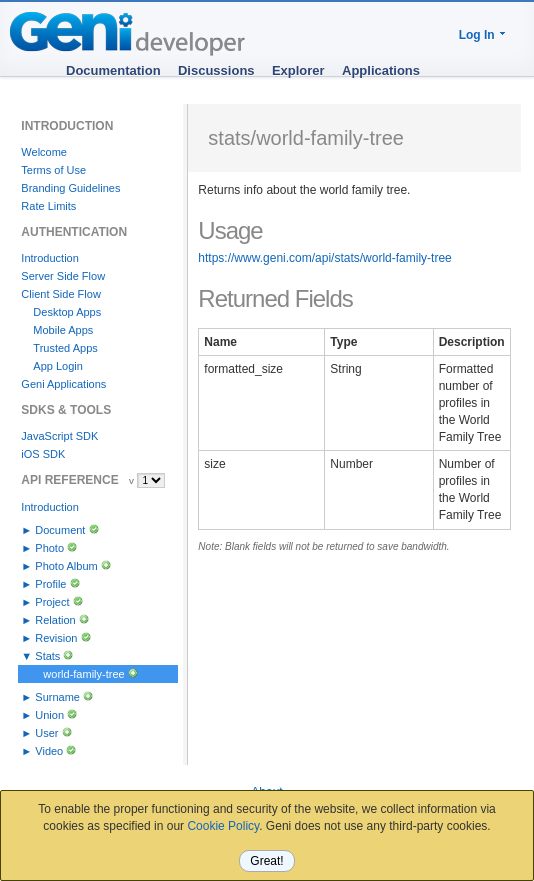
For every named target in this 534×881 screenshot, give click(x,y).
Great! (266, 861)
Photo (49, 548)
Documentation (113, 70)
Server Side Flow (63, 276)
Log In (477, 35)
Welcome (44, 152)
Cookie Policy (223, 826)
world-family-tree (83, 674)
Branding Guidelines (70, 188)
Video (49, 751)
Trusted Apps (65, 348)
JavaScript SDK (59, 436)
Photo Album (66, 566)
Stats (47, 656)
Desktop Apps (67, 312)
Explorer (298, 70)
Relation (55, 620)
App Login (58, 366)
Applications (381, 70)
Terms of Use (53, 170)
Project (52, 602)
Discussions (216, 70)
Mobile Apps (63, 330)
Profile (50, 584)
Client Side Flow (60, 294)
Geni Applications (63, 384)
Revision (56, 638)
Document (60, 530)
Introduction (49, 258)
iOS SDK (43, 454)
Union (49, 715)
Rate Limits (48, 206)
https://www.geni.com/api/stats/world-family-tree (324, 258)
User (46, 733)
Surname (57, 697)
